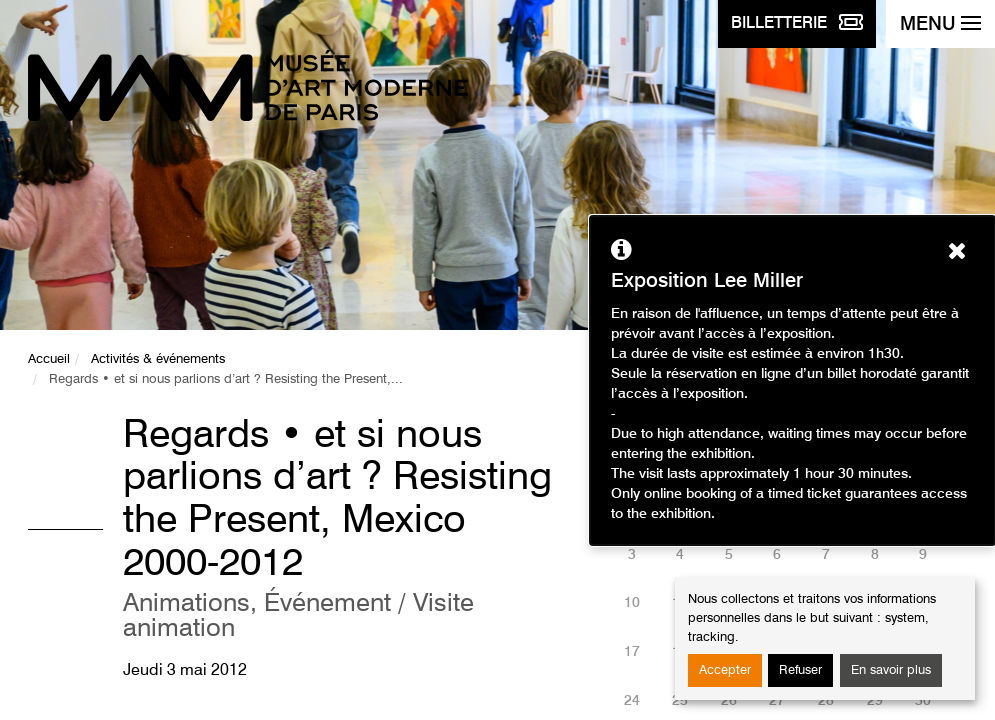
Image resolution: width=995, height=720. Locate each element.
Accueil (49, 359)
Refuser (800, 670)
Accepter (725, 670)
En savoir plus (891, 670)
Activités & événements (158, 359)
